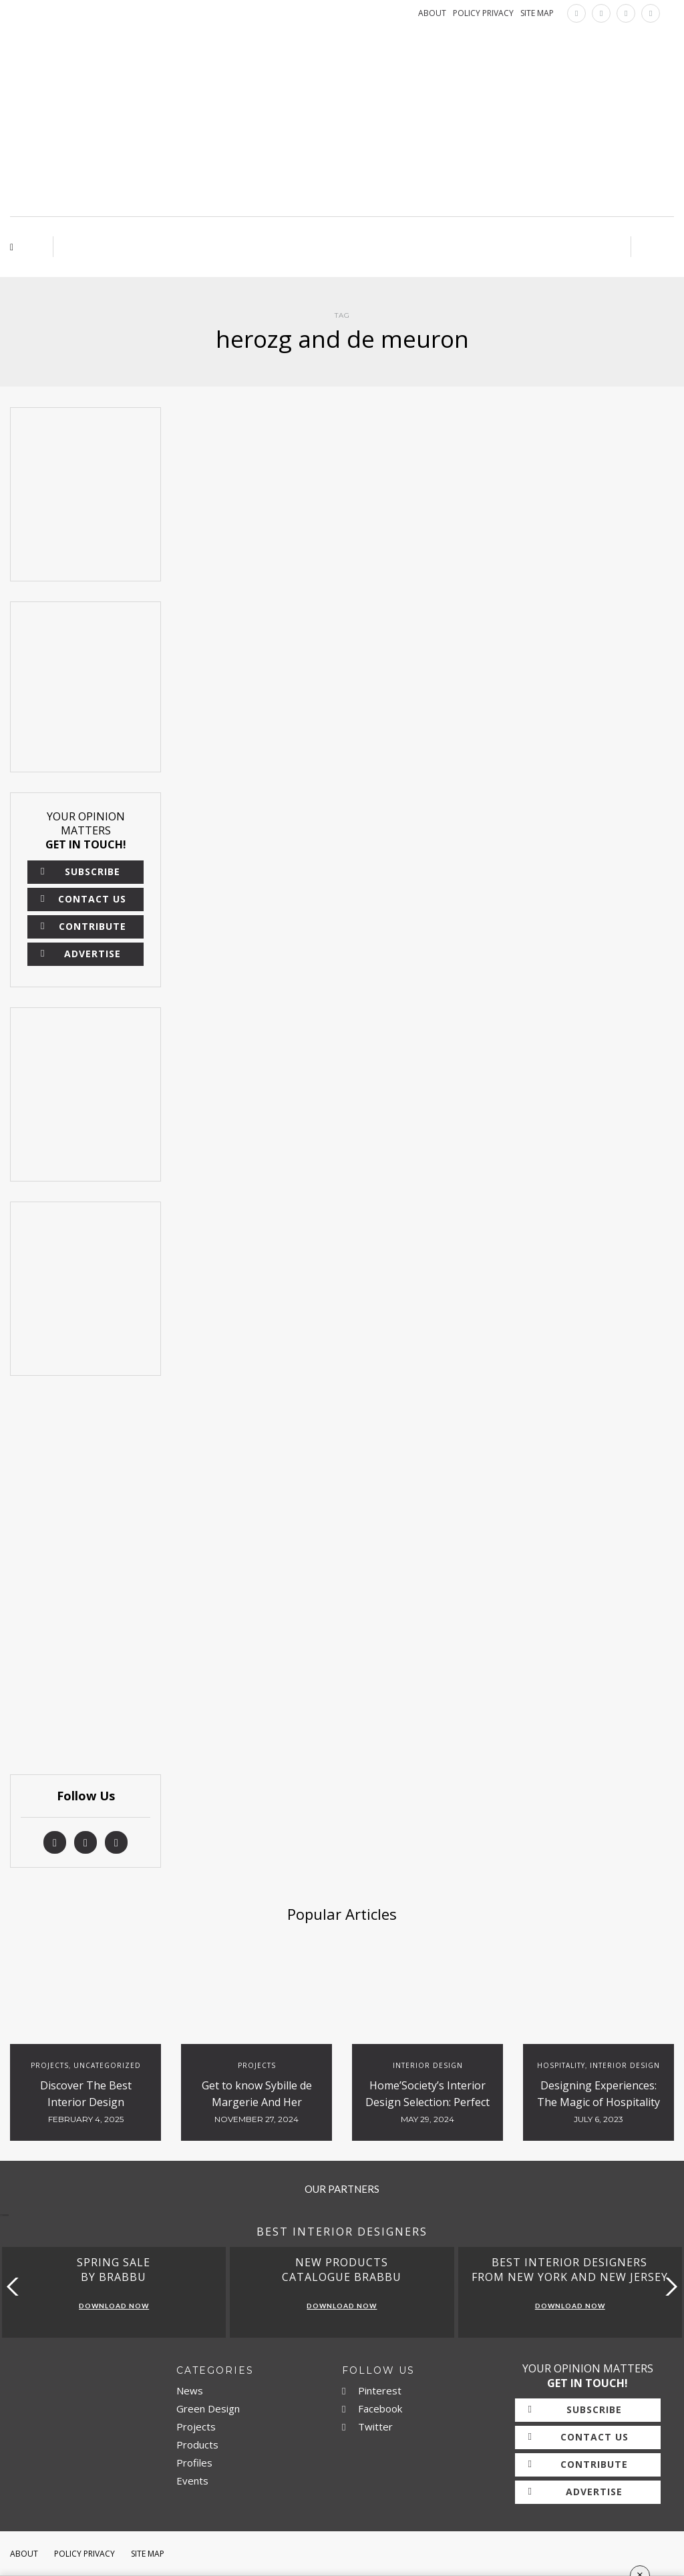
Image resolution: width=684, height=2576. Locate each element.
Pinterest (371, 2390)
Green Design (208, 2408)
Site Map (147, 2553)
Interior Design (428, 2065)
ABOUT (432, 13)
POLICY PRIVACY (483, 13)
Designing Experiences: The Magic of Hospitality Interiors (598, 2102)
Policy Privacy (84, 2553)
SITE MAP (537, 13)
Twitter (367, 2426)
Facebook (372, 2408)
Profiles (194, 2462)
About (24, 2553)
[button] (668, 2287)
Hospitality (561, 2065)
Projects (50, 2065)
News (189, 2390)
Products (197, 2444)
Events (192, 2480)
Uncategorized (107, 2065)
